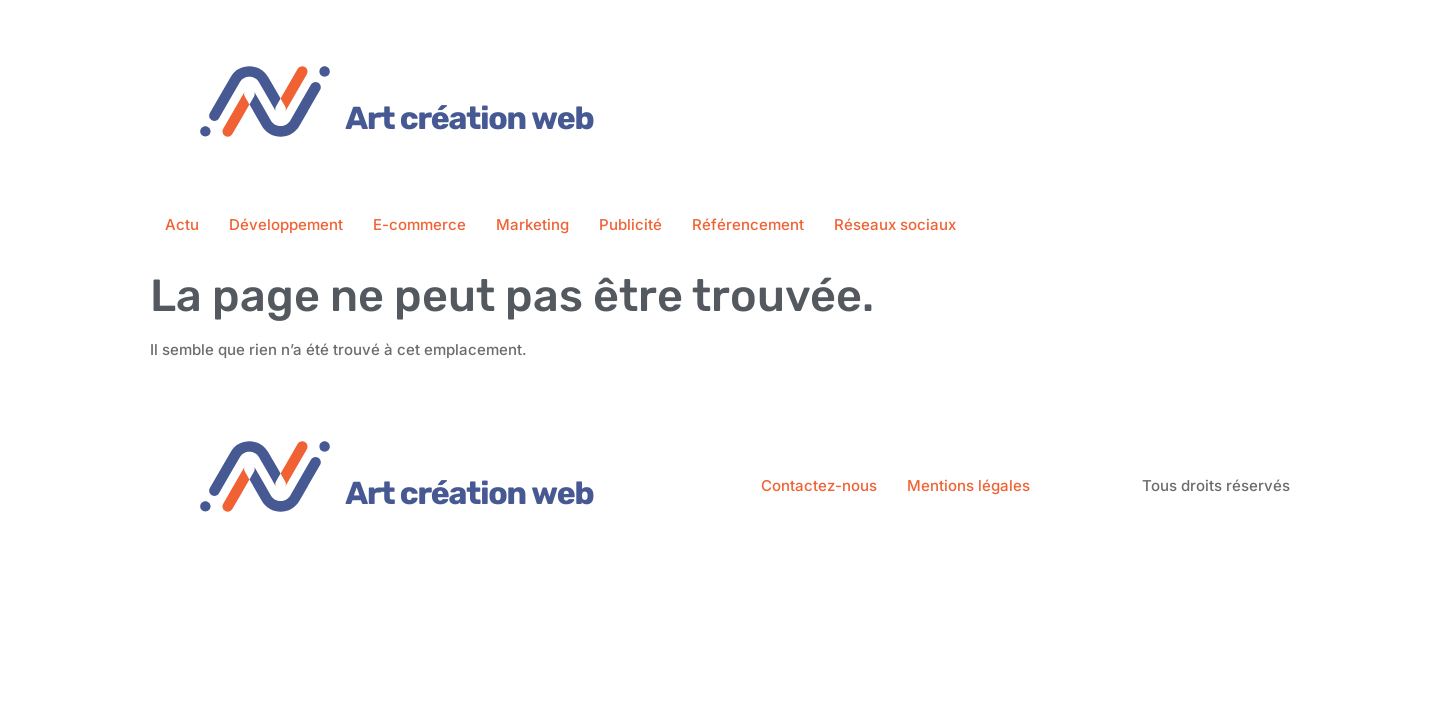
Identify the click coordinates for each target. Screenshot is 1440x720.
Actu (182, 224)
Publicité (630, 224)
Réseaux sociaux (895, 224)
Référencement (748, 224)
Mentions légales (968, 485)
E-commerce (419, 224)
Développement (286, 224)
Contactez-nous (819, 485)
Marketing (532, 224)
